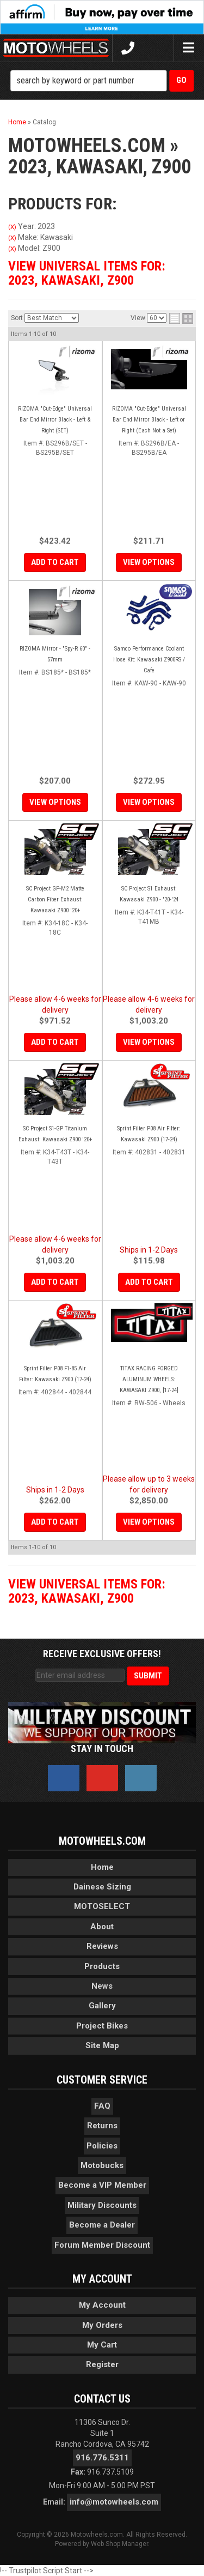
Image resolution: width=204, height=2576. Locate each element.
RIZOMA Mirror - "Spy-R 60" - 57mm (55, 654)
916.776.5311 (102, 2458)
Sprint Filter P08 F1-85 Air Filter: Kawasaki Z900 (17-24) (55, 1374)
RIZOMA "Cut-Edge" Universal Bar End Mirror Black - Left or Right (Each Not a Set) (149, 419)
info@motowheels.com (114, 2502)
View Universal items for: (86, 273)
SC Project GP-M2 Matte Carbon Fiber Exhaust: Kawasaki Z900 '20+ (55, 899)
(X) (12, 227)
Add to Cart (55, 562)
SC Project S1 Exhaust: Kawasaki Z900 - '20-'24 (149, 894)
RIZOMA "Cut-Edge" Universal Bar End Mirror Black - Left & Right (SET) (55, 419)
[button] (102, 81)
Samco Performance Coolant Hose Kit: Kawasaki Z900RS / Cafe (149, 659)
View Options (149, 562)
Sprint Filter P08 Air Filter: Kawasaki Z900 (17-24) (149, 1134)
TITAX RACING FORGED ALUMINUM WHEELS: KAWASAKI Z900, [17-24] (149, 1379)
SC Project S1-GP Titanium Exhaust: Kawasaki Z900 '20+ (55, 1134)
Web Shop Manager (119, 2544)
